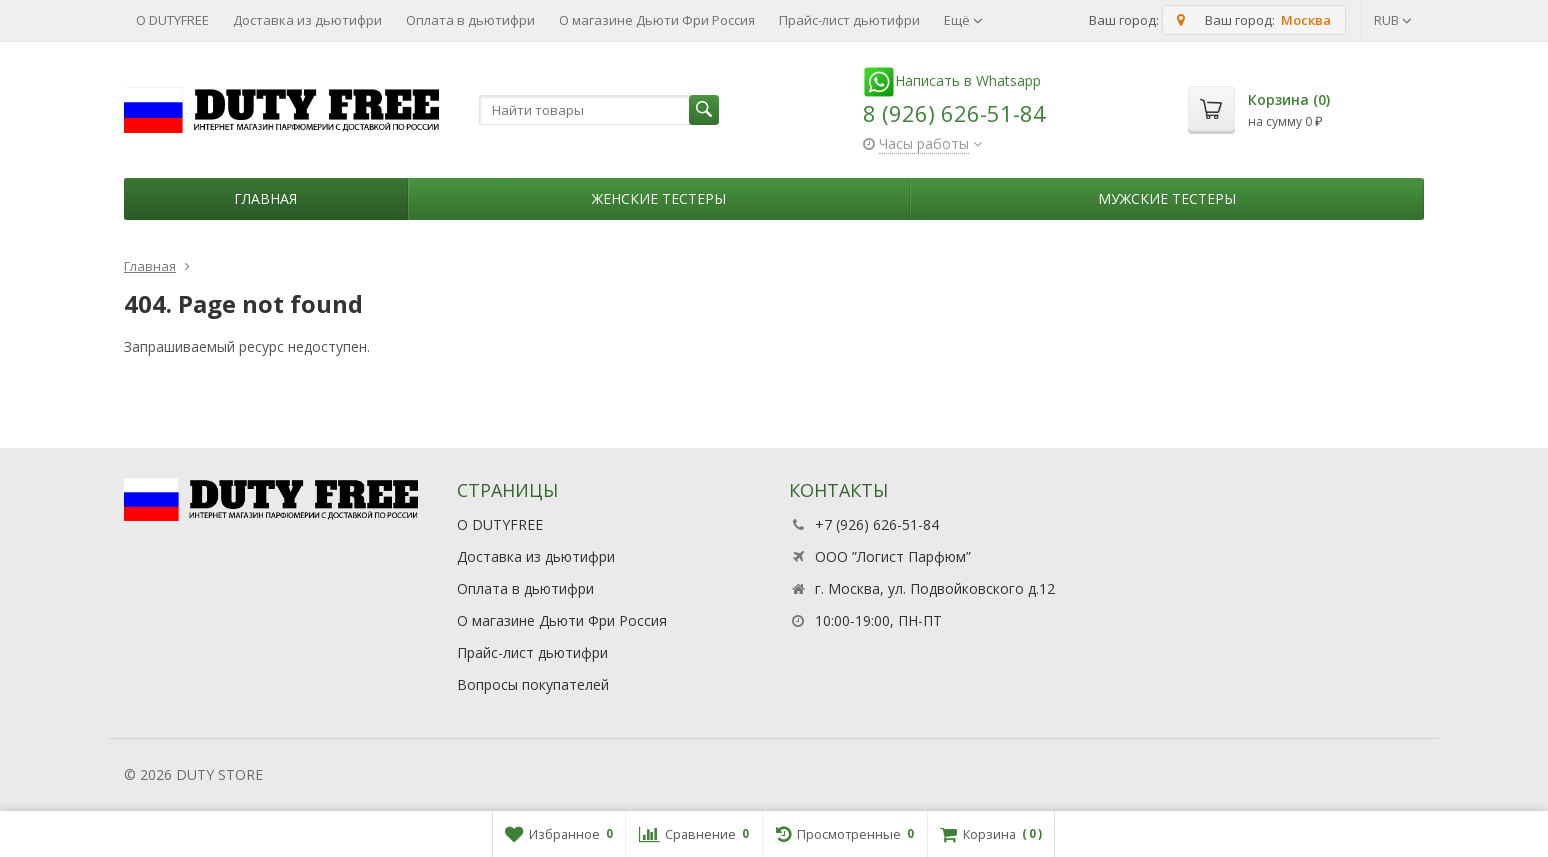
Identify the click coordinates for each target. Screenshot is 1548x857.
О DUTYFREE (172, 20)
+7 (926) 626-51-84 (877, 524)
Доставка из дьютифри (307, 20)
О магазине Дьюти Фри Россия (657, 20)
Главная (265, 198)
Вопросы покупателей (533, 684)
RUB (1393, 20)
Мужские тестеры (1167, 198)
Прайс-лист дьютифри (849, 20)
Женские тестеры (659, 198)
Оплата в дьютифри (470, 20)
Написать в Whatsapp (952, 80)
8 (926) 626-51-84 (954, 113)
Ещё (963, 20)
